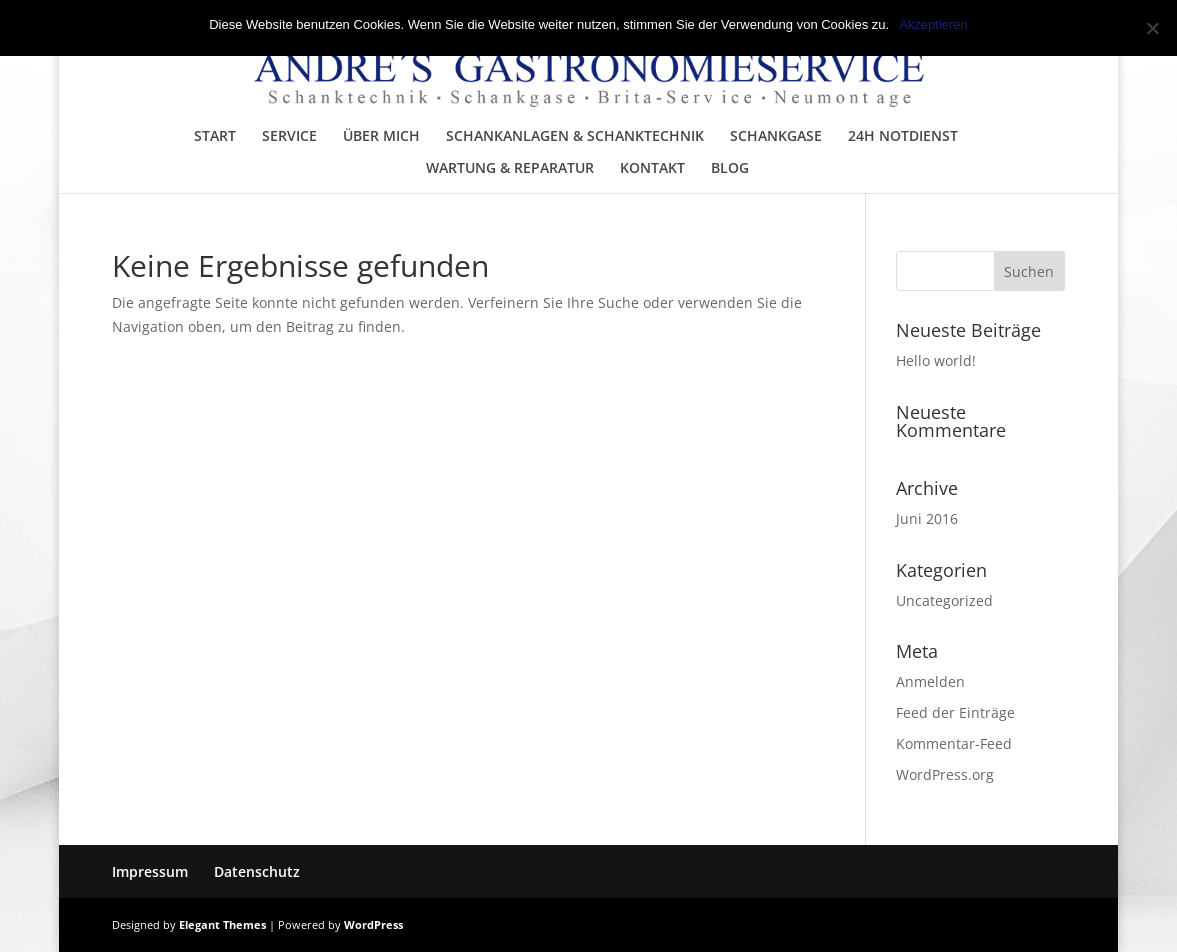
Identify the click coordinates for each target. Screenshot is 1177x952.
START (215, 137)
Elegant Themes (222, 924)
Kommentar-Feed (954, 743)
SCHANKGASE (776, 137)
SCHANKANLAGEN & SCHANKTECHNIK (575, 137)
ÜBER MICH (381, 137)
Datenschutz (257, 871)
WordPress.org (945, 774)
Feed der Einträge (955, 712)
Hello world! (936, 360)
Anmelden (930, 681)
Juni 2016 (927, 518)
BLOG (730, 169)
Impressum (150, 871)
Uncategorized (944, 600)
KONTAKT (652, 169)
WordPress (373, 924)
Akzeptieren (933, 24)
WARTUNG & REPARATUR (510, 169)
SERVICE (289, 137)
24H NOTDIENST (903, 137)
